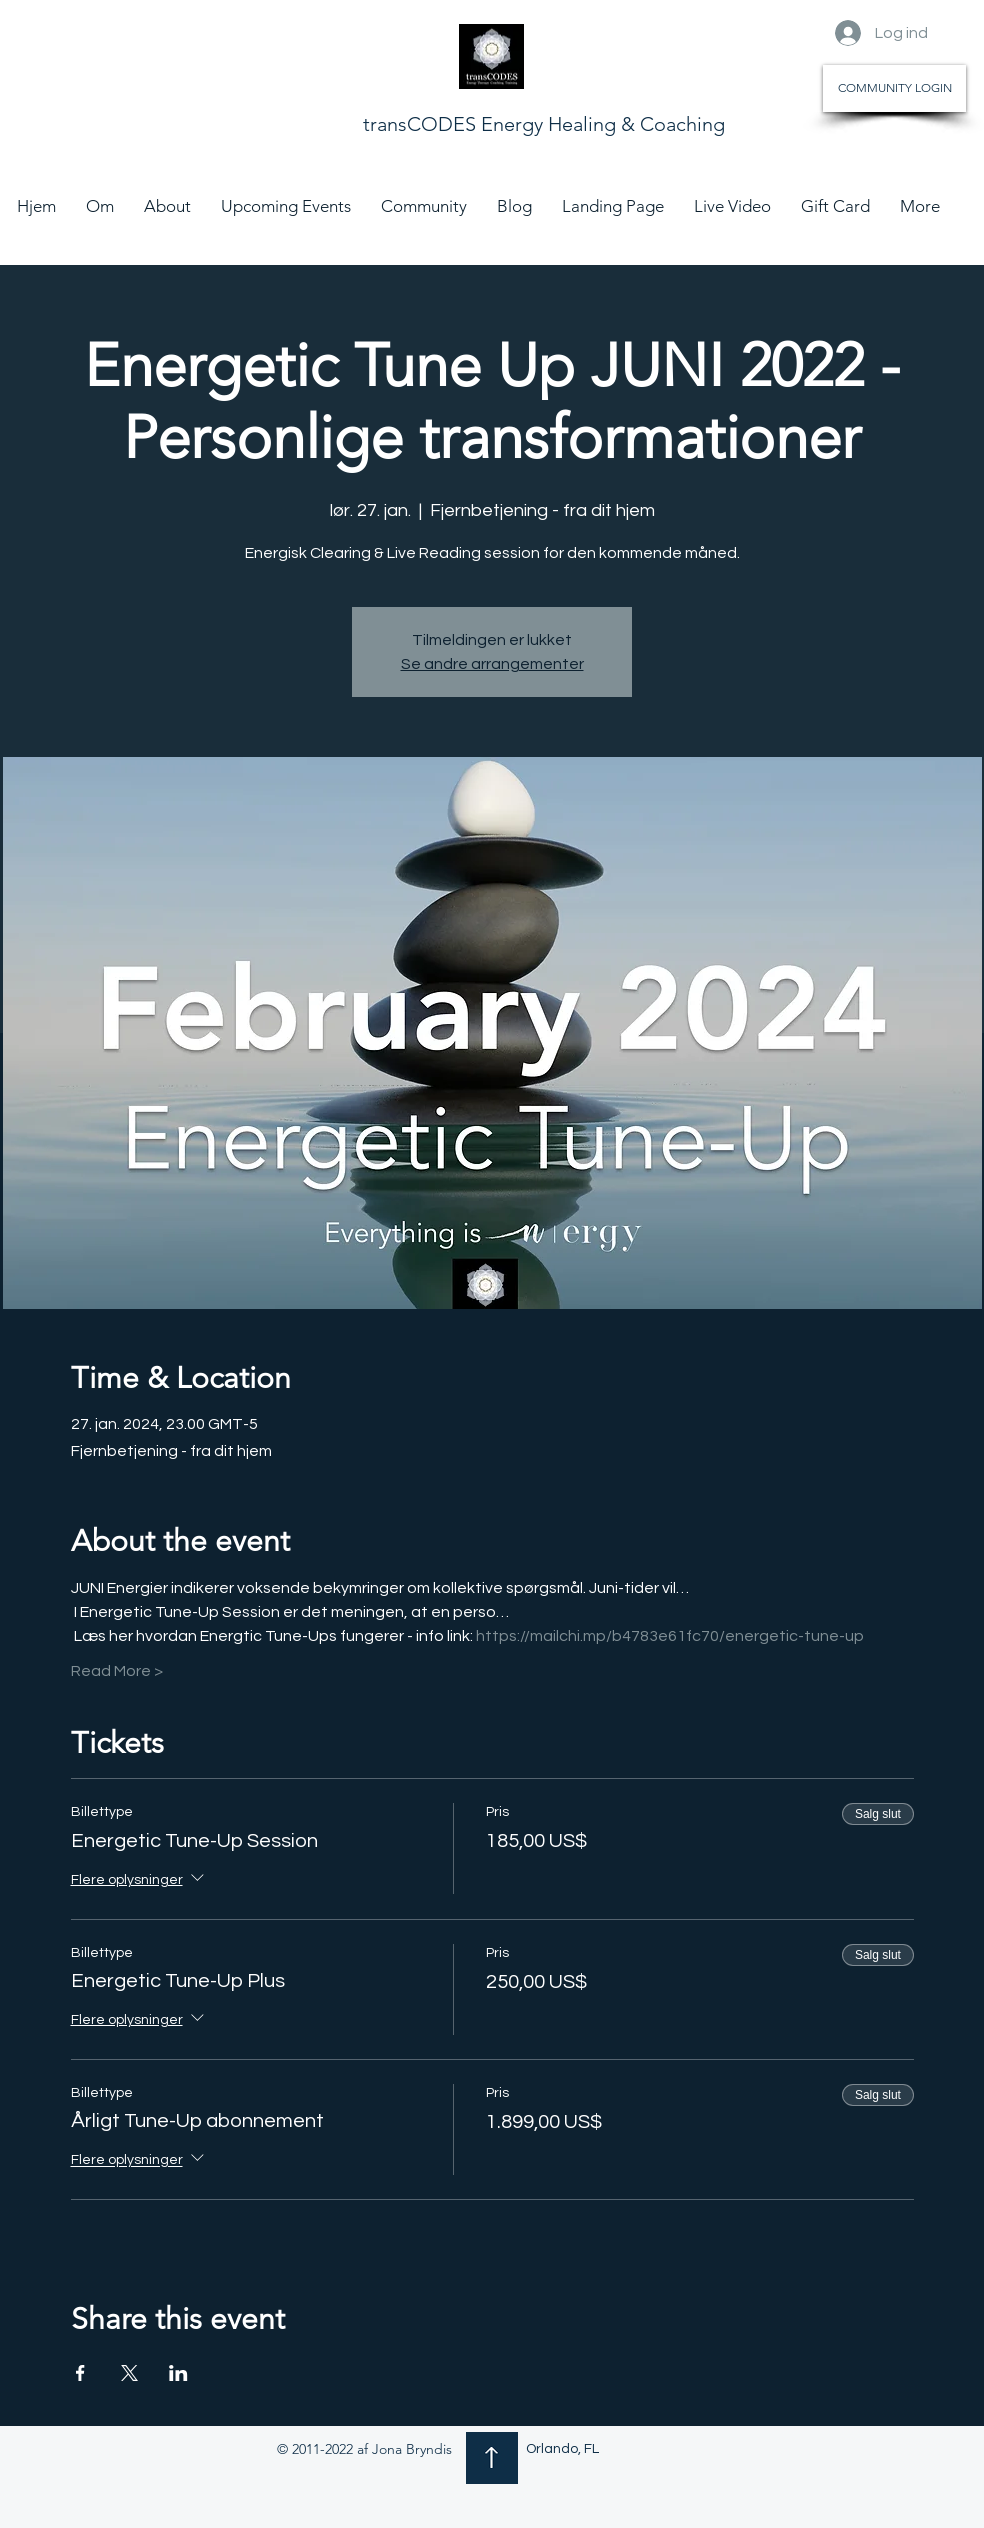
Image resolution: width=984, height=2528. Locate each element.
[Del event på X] (129, 2373)
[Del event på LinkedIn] (178, 2373)
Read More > (117, 1671)
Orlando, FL (562, 2449)
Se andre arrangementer (492, 664)
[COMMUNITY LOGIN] (894, 88)
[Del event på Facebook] (80, 2373)
